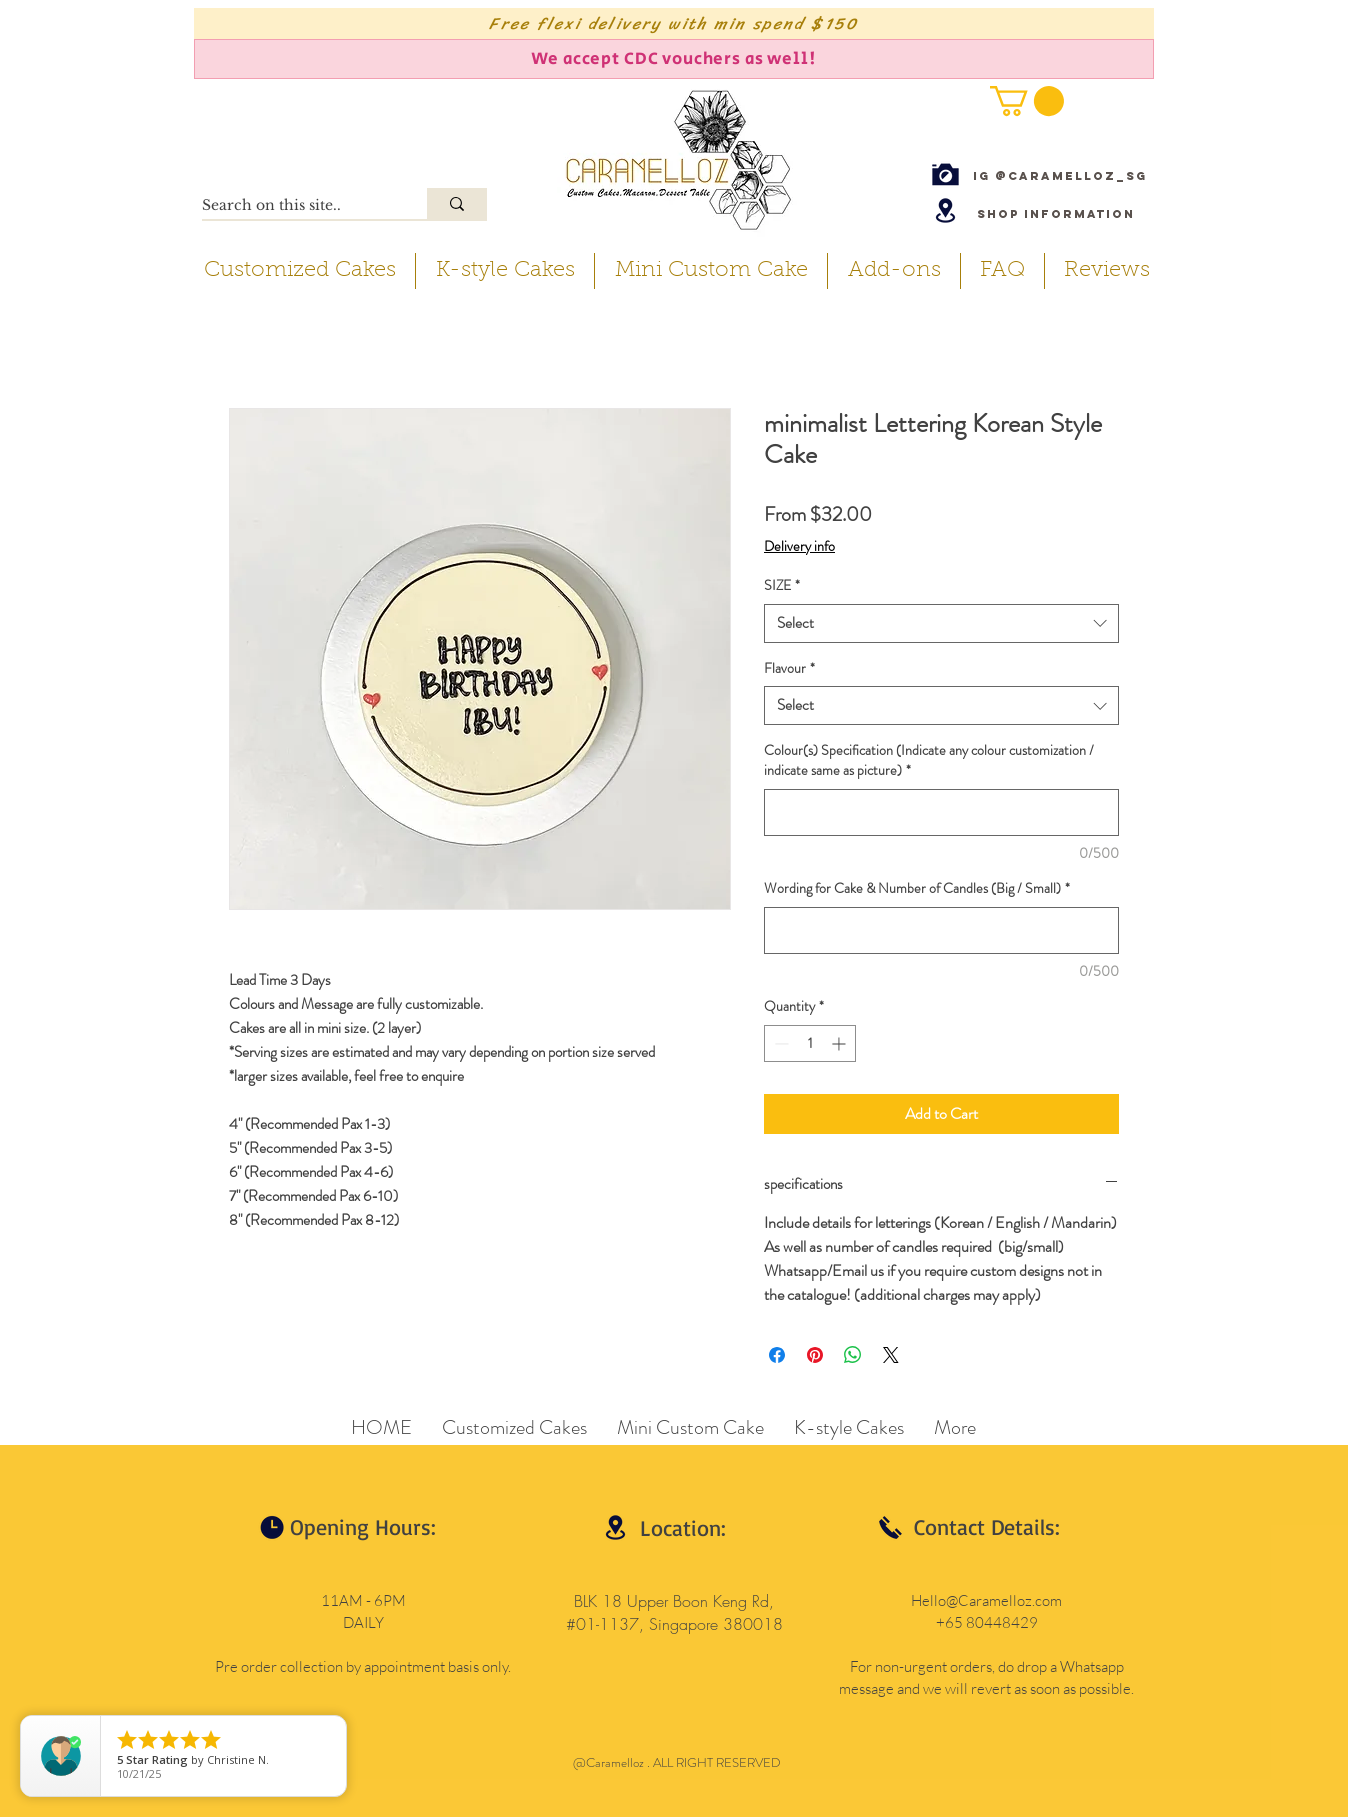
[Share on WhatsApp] (853, 1355)
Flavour (789, 668)
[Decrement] (779, 1043)
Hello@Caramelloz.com (986, 1600)
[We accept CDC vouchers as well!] (674, 59)
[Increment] (840, 1043)
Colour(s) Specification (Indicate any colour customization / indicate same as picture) (929, 760)
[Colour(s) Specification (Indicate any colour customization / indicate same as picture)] (941, 812)
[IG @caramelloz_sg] (1060, 175)
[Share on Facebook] (777, 1355)
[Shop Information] (1056, 213)
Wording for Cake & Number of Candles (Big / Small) (917, 888)
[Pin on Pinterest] (815, 1355)
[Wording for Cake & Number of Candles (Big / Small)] (941, 930)
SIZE (782, 585)
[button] (1027, 101)
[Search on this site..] (293, 206)
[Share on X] (891, 1355)
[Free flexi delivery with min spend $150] (674, 23)
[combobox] (941, 623)
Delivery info (799, 546)
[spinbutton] (810, 1043)
